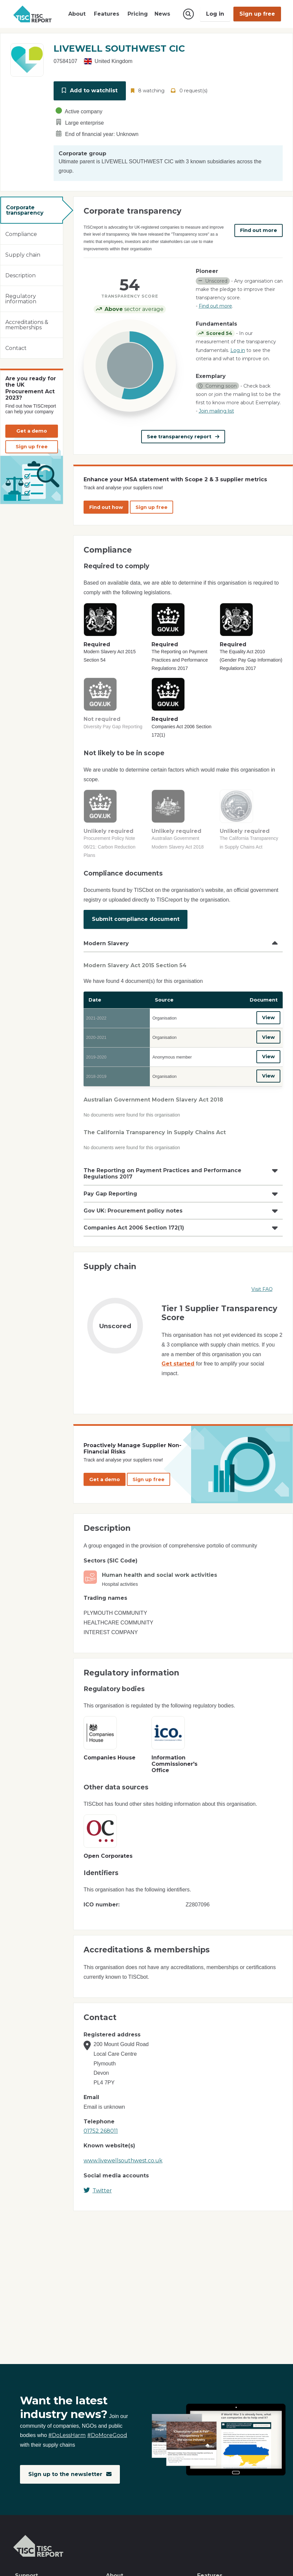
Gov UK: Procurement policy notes (133, 1202)
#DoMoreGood (107, 2435)
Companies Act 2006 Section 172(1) (134, 1219)
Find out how (106, 505)
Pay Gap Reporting (110, 1185)
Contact (16, 347)
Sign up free (257, 14)
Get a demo (31, 430)
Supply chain (22, 253)
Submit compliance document (135, 916)
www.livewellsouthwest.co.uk (123, 2152)
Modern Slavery (106, 939)
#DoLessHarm (67, 2435)
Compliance (21, 233)
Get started (177, 1355)
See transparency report (183, 436)
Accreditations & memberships (26, 323)
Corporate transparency (25, 209)
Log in (215, 14)
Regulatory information (20, 297)
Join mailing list (216, 410)
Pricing (138, 14)
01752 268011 (101, 2122)
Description (20, 274)
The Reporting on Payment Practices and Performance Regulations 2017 (162, 1165)
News (162, 14)
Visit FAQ (262, 1281)
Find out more (258, 229)
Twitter (98, 2182)
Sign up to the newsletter (70, 2474)
